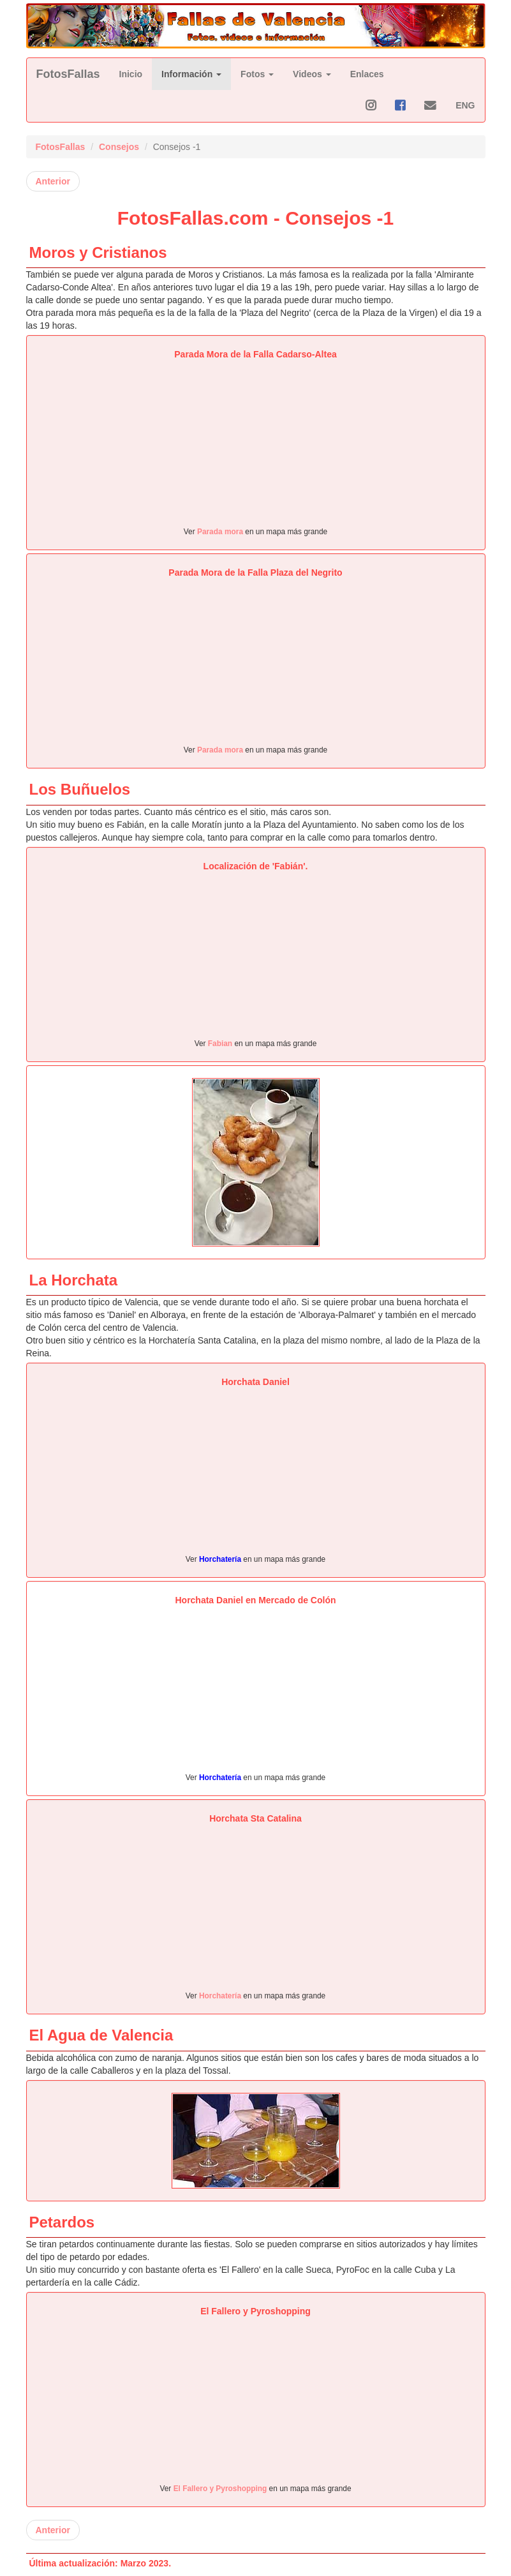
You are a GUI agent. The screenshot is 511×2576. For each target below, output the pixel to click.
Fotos (257, 74)
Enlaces (367, 74)
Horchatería (220, 1559)
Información (191, 74)
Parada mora (220, 531)
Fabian (220, 1043)
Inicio (131, 74)
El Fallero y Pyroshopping (221, 2488)
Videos (312, 74)
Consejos (119, 147)
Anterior (53, 181)
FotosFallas (68, 74)
